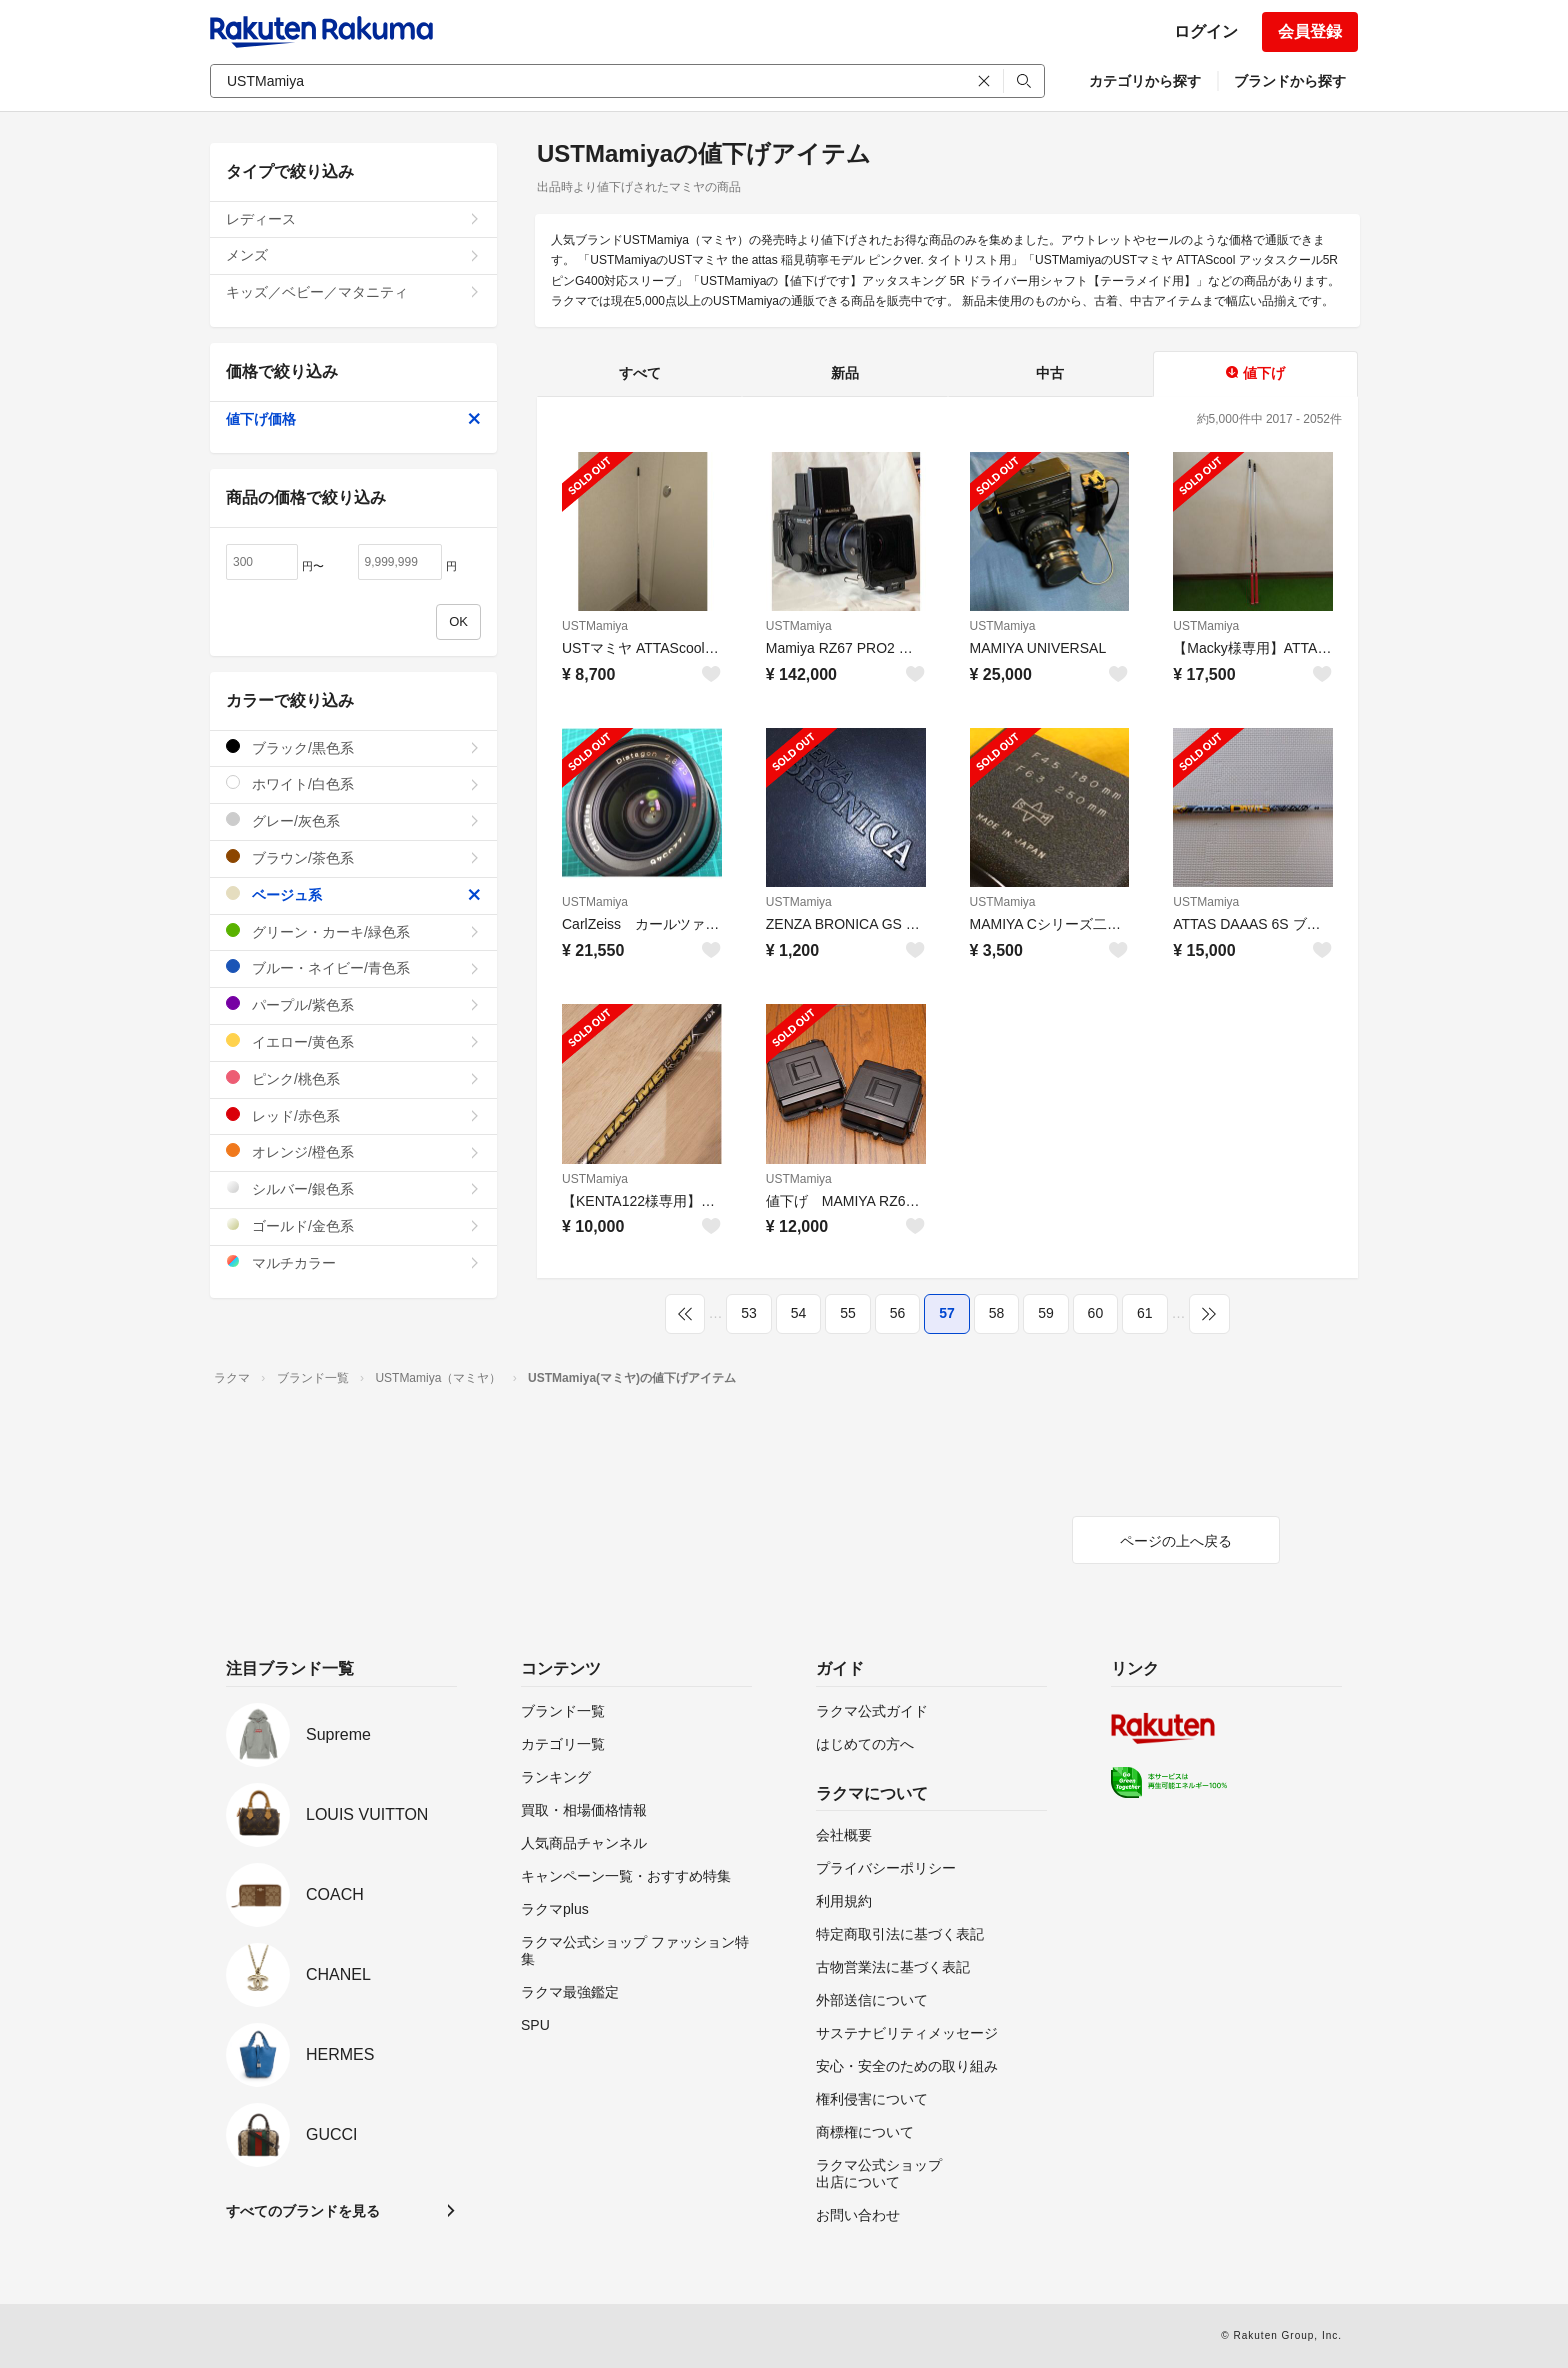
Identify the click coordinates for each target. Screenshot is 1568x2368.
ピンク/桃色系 (353, 1078)
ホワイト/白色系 (353, 783)
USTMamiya (595, 626)
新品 (845, 373)
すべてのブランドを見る (303, 2211)
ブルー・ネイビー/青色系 (353, 967)
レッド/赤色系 (353, 1115)
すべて (640, 373)
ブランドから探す (1290, 81)
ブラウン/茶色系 (353, 857)
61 (1145, 1313)
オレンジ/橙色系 (353, 1151)
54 (799, 1313)
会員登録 (1310, 31)
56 (898, 1313)
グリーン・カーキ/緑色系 (353, 931)
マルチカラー (353, 1262)
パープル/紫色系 (353, 1004)
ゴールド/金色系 (353, 1225)
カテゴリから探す (1145, 81)
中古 (1050, 373)
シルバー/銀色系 (353, 1188)
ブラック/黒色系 (353, 747)
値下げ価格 (353, 419)
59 (1046, 1313)
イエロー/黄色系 (353, 1041)
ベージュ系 (353, 894)
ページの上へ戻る (1176, 1541)
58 (997, 1313)
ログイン (1206, 31)
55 (848, 1313)
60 (1096, 1313)
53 (749, 1313)
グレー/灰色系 (353, 820)
